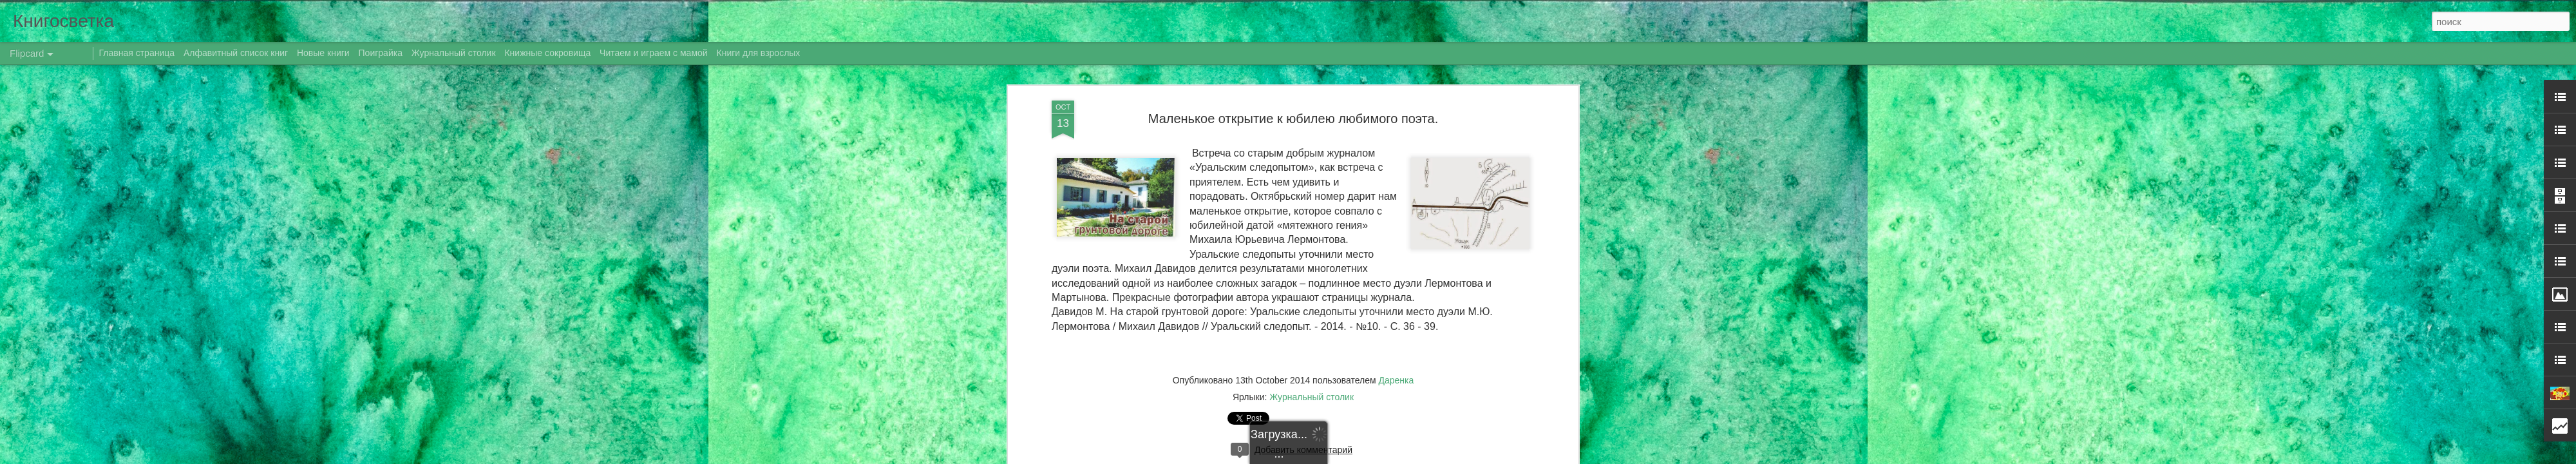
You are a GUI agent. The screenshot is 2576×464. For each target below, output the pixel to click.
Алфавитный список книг (237, 53)
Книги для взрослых (758, 53)
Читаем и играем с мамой (654, 53)
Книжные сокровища (547, 53)
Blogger (1393, 457)
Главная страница (137, 53)
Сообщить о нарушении (1447, 457)
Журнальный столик (454, 53)
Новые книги (323, 53)
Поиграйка (380, 53)
